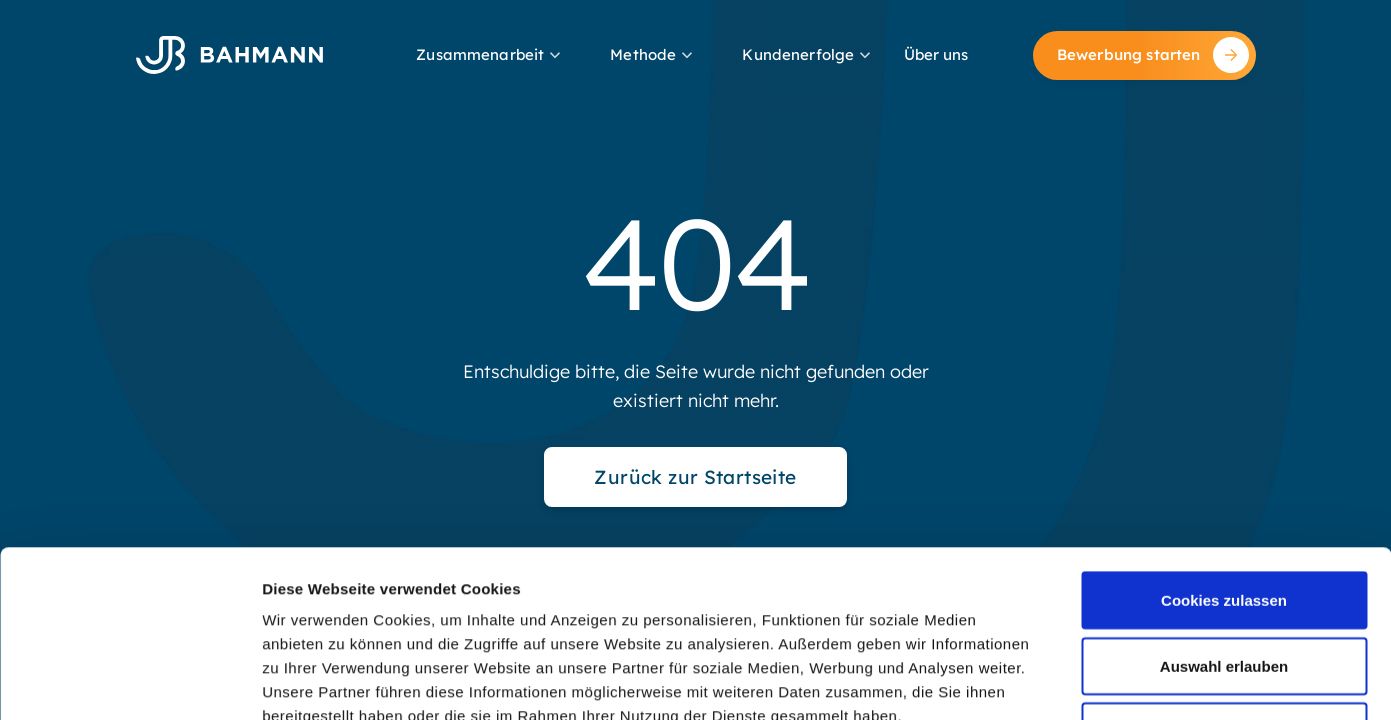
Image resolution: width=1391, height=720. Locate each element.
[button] (490, 55)
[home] (229, 55)
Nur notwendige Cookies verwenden (1224, 576)
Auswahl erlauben (1224, 499)
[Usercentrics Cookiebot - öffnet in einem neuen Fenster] (129, 681)
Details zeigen (1063, 680)
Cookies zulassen (1224, 433)
